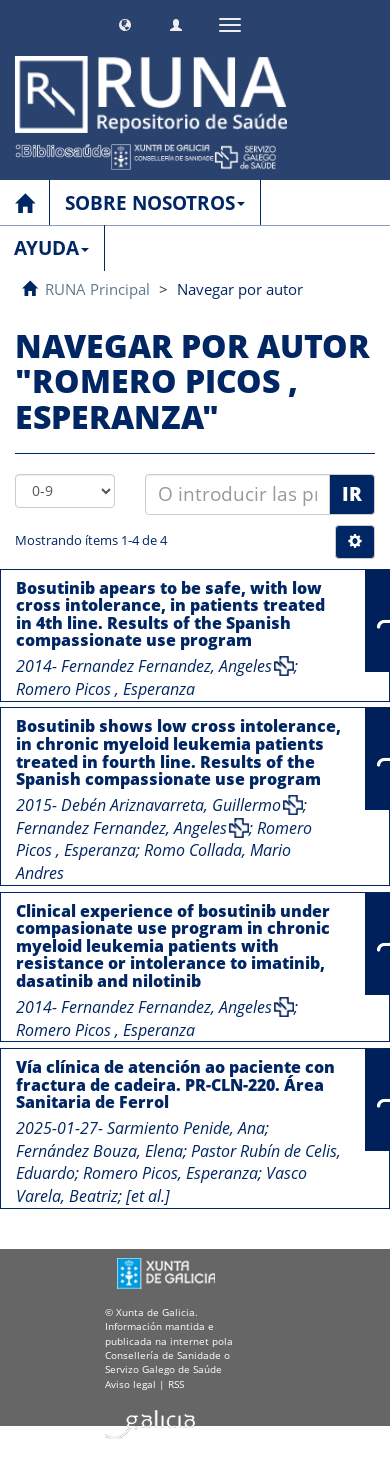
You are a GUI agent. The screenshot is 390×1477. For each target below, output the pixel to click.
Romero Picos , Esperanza (105, 689)
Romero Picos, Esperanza (170, 1173)
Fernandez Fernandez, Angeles (166, 666)
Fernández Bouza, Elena (99, 1151)
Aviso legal (130, 1384)
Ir (352, 494)
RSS (176, 1384)
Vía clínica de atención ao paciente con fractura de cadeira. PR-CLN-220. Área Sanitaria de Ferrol (175, 1084)
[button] (125, 22)
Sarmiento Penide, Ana (186, 1128)
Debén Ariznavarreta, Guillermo (171, 805)
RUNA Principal (97, 289)
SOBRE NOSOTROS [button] (155, 203)
